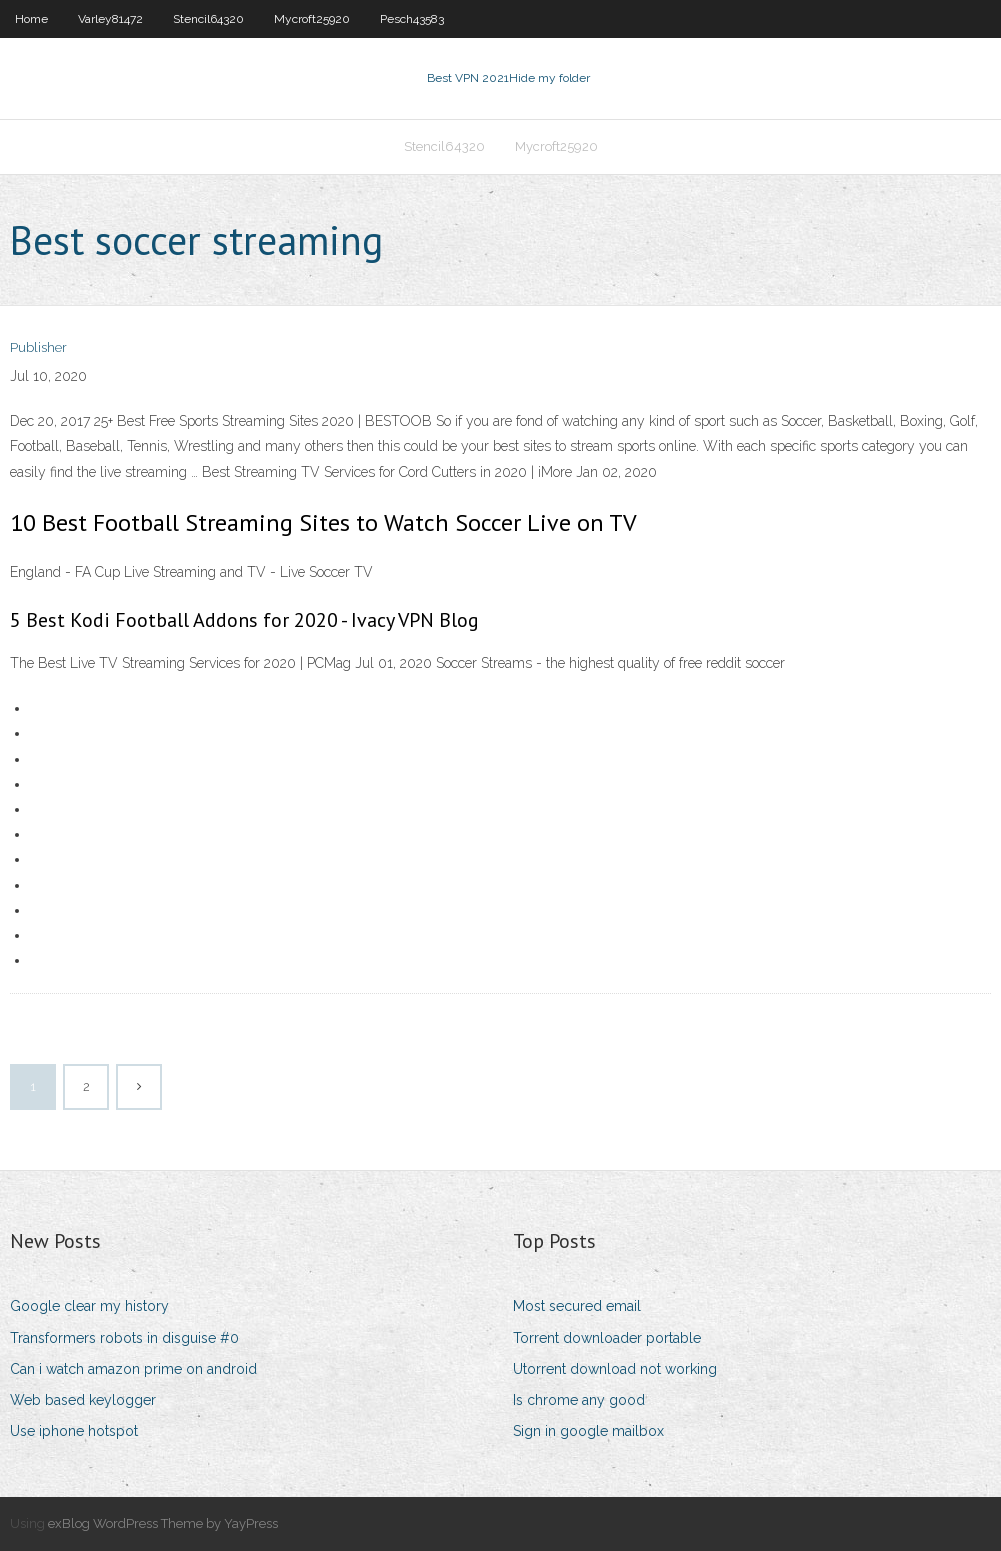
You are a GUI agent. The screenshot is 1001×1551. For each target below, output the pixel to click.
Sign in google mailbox (588, 1431)
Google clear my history (89, 1306)
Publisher (38, 347)
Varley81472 (110, 19)
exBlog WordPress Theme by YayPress (163, 1523)
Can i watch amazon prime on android (133, 1369)
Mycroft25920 (312, 19)
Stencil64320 (208, 19)
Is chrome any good (579, 1400)
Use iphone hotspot (74, 1431)
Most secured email (577, 1306)
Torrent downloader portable (607, 1338)
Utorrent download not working (615, 1369)
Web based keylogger (83, 1400)
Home (31, 19)
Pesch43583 (412, 19)
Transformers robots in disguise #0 (124, 1338)
